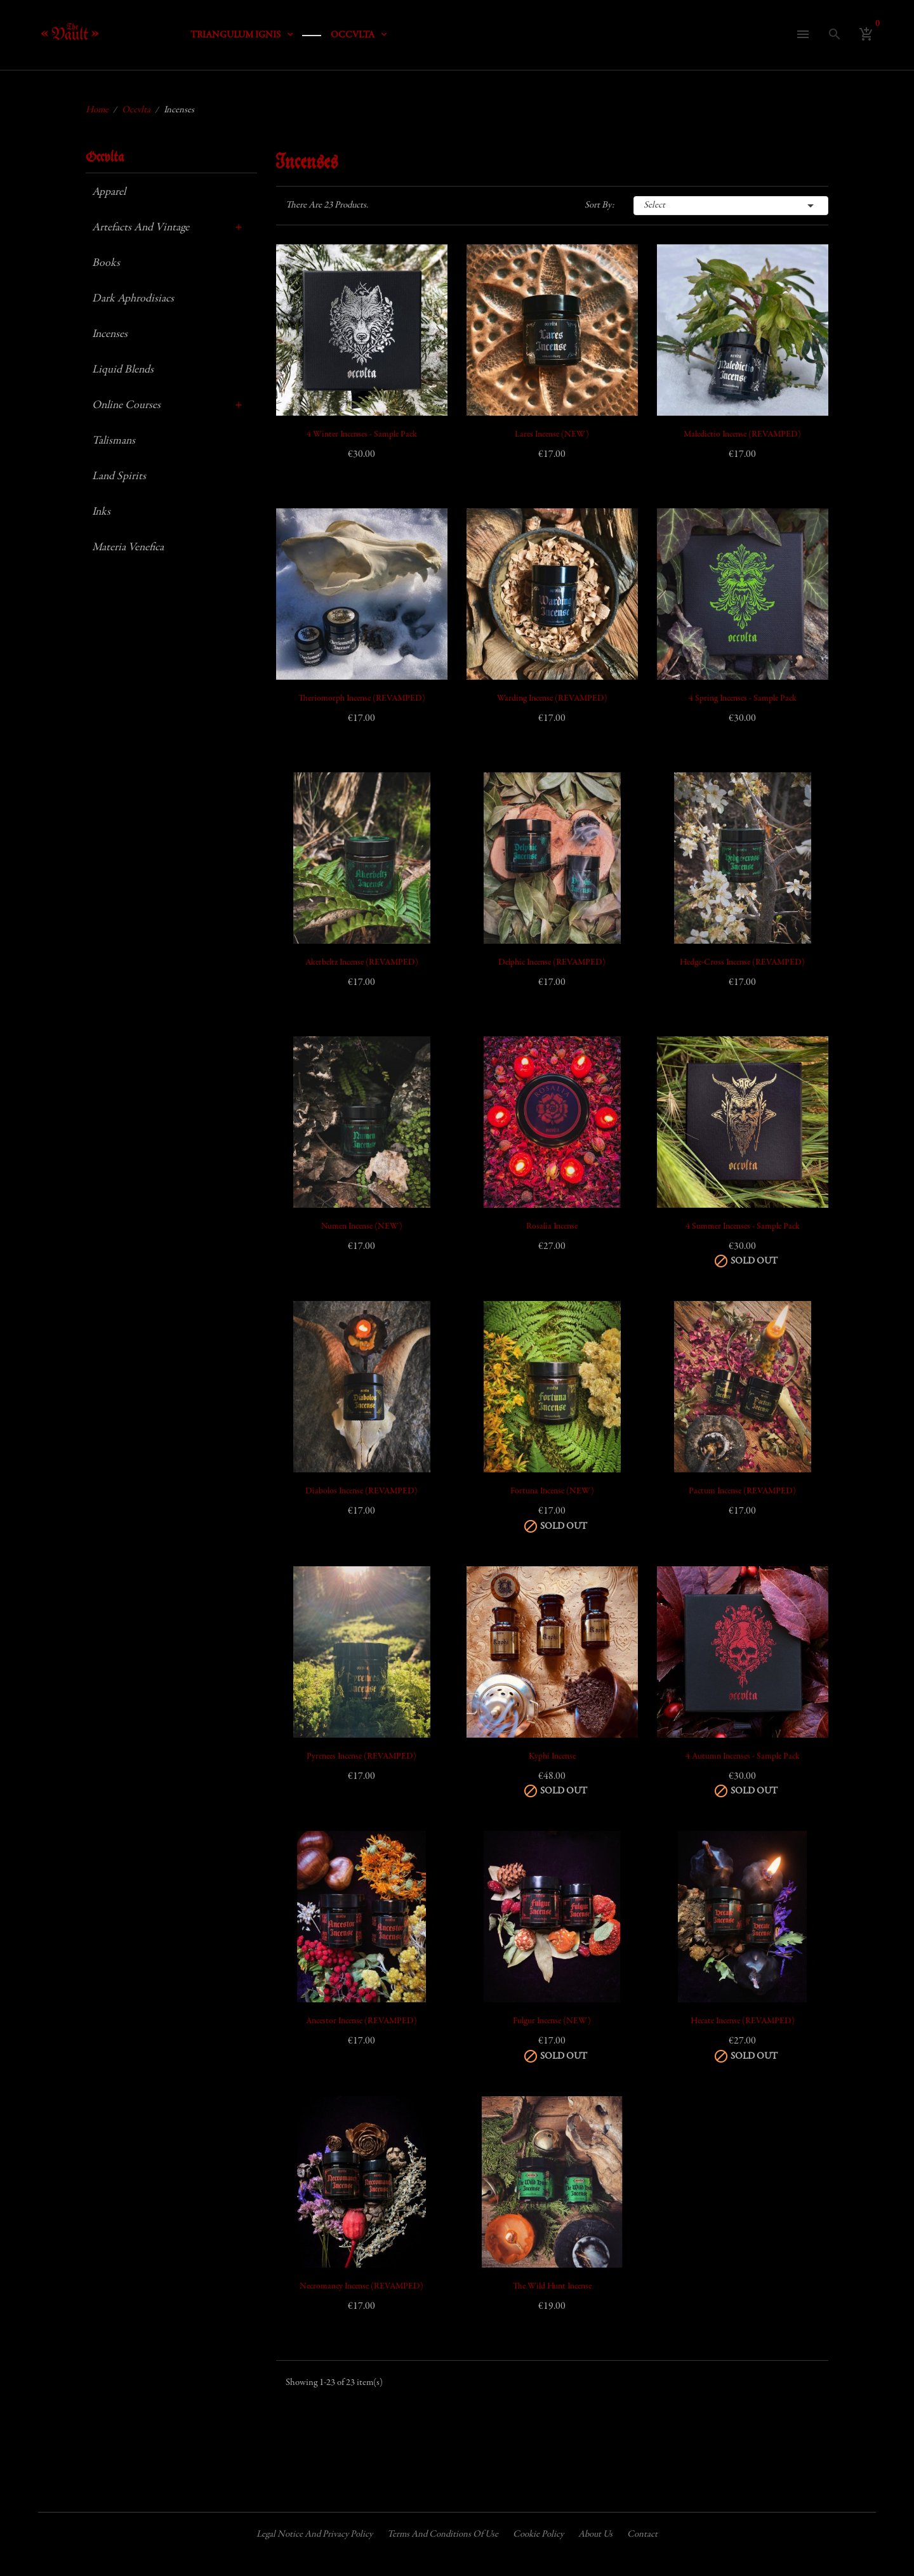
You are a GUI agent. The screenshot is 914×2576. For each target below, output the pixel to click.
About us (595, 2534)
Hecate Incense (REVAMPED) (743, 2021)
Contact (642, 2534)
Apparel (109, 192)
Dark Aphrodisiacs (133, 299)
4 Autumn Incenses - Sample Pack (743, 1756)
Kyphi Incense (552, 1756)
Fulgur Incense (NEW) (552, 2021)
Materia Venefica (128, 547)
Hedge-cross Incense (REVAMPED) (742, 962)
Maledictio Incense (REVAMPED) (742, 434)
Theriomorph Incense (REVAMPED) (361, 698)
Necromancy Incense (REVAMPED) (361, 2286)
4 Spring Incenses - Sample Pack (743, 698)
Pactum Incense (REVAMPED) (742, 1491)
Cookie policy (538, 2534)
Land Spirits (119, 476)
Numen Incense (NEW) (361, 1226)
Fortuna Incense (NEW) (552, 1491)
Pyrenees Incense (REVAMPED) (361, 1756)
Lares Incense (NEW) (552, 434)
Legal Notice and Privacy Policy (314, 2534)
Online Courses (126, 405)
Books (106, 263)
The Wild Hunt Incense (552, 2286)
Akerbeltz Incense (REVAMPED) (361, 962)
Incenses (110, 334)
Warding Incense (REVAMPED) (552, 698)
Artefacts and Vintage (140, 228)
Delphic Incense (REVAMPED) (552, 962)
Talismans (113, 441)
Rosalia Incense (552, 1226)
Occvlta (105, 158)
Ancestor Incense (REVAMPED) (361, 2021)
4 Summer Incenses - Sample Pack (743, 1226)
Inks (101, 512)
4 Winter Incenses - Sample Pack (362, 434)
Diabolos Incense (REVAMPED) (361, 1491)
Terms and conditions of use (442, 2534)
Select (731, 205)
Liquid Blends (123, 370)
